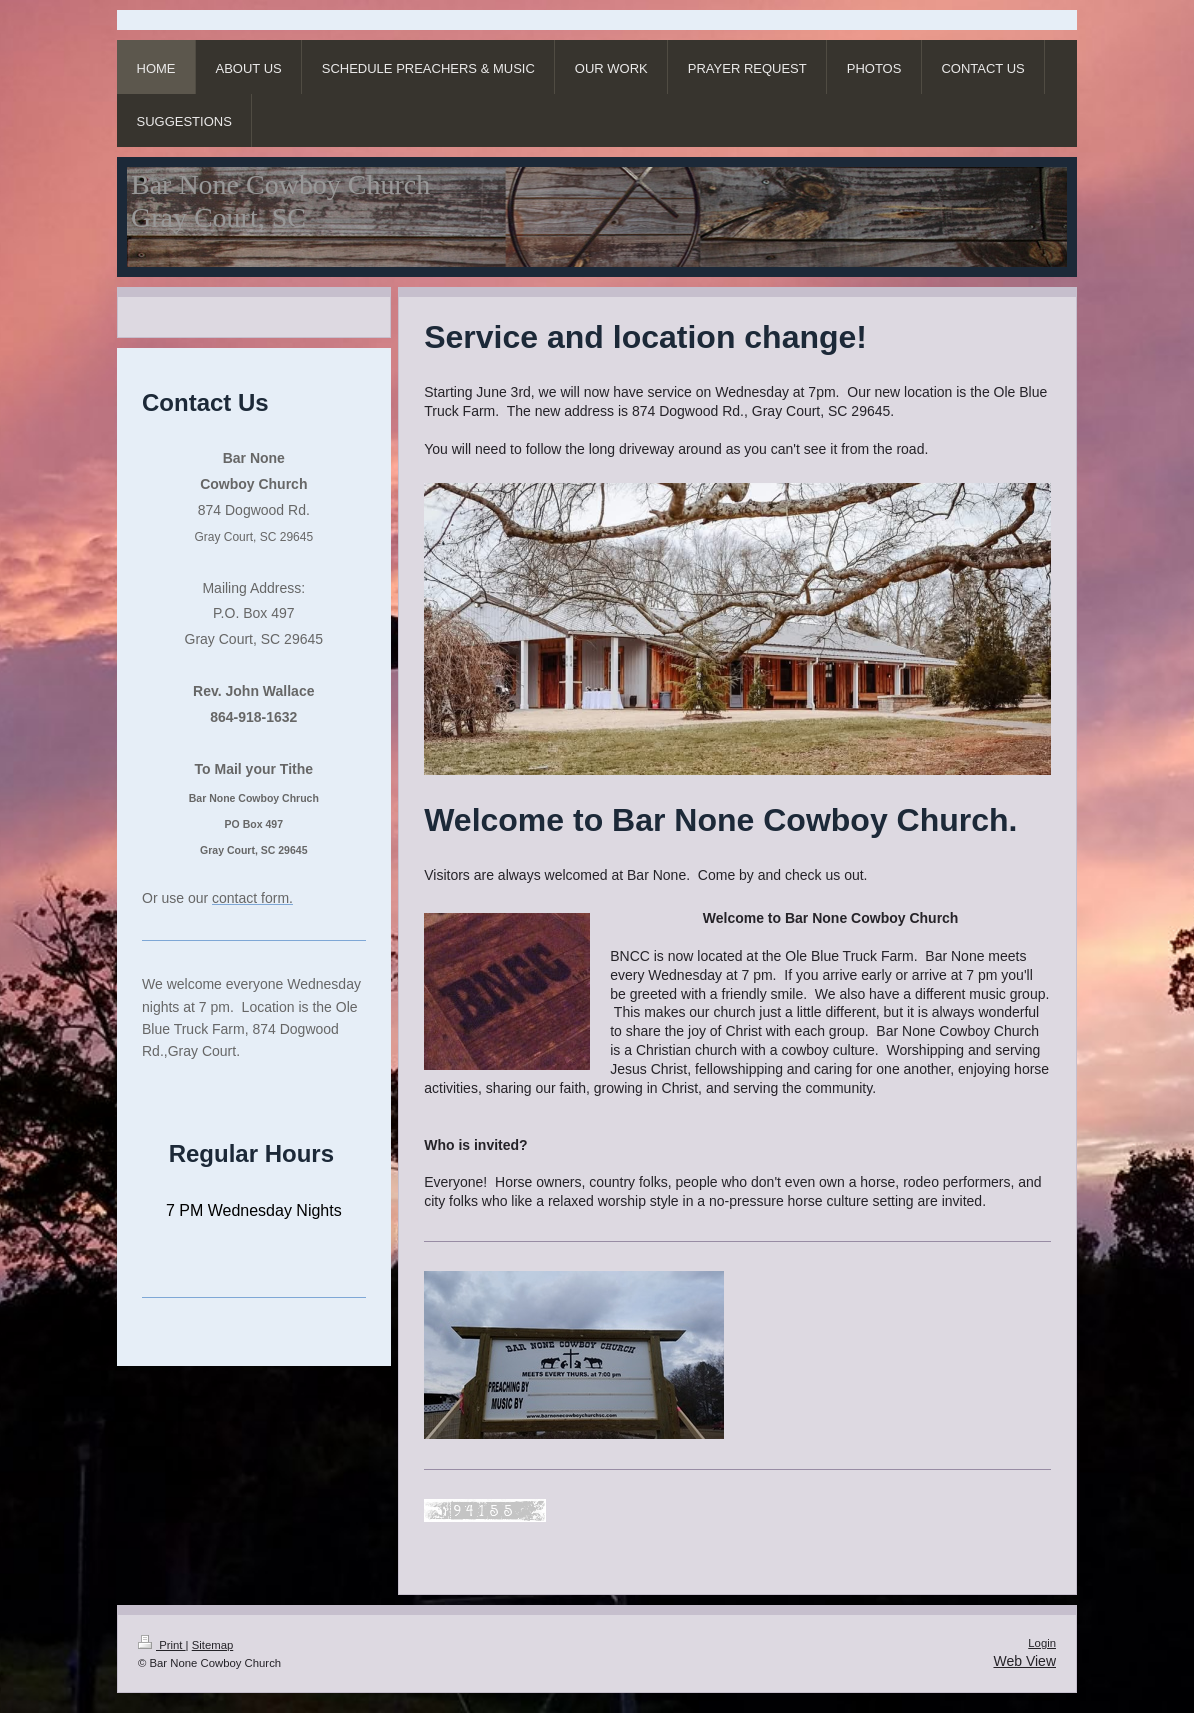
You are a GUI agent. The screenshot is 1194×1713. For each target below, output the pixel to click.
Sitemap (213, 1645)
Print (162, 1645)
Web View (1024, 1661)
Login (1042, 1643)
